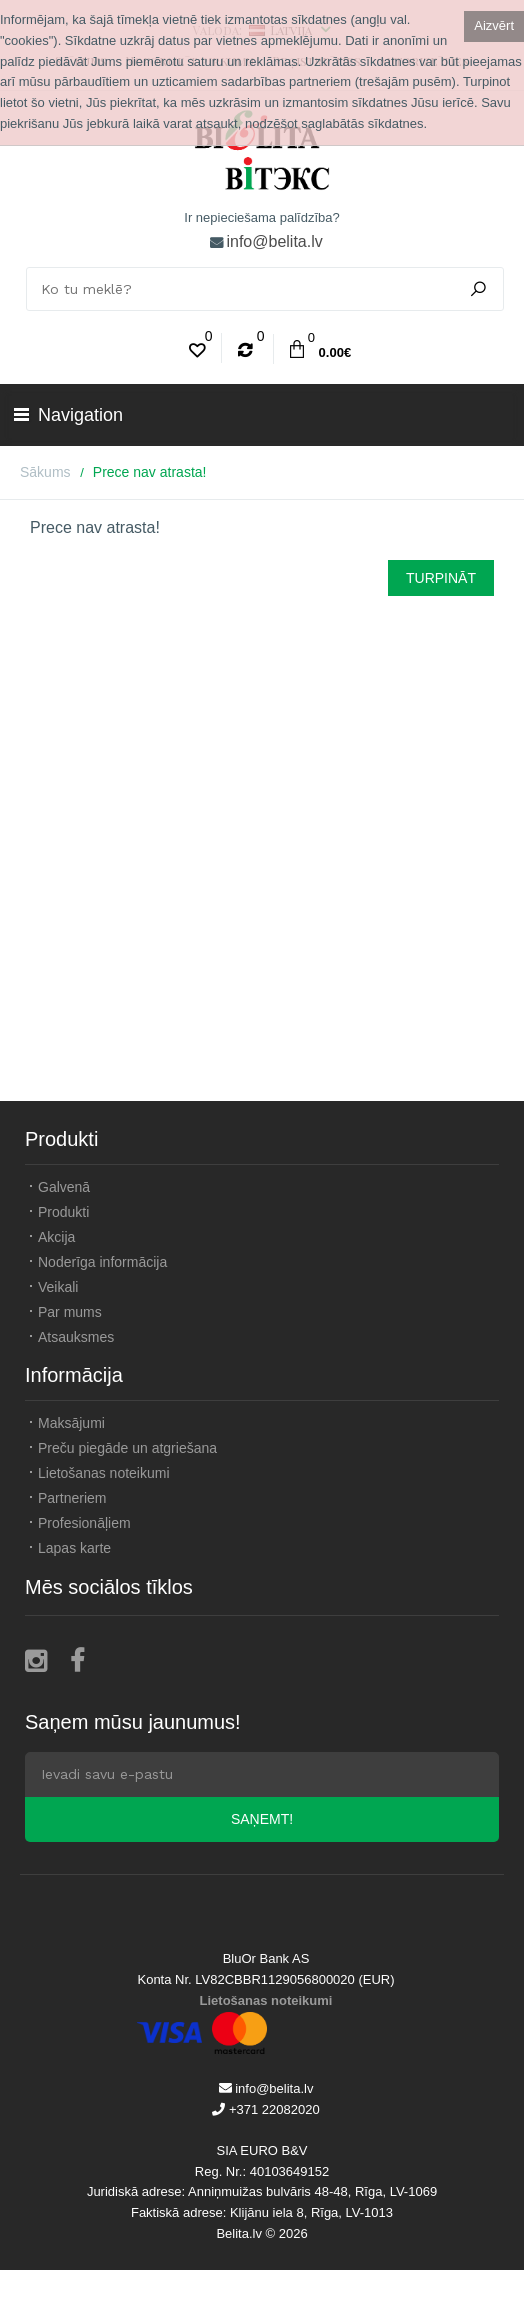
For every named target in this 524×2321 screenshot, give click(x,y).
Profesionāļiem (84, 1523)
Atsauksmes (76, 1337)
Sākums (45, 472)
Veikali (58, 1287)
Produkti (63, 1212)
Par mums (70, 1312)
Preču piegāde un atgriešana (127, 1448)
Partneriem (72, 1498)
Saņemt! (262, 1819)
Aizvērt (494, 25)
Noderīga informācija (102, 1262)
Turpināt (441, 578)
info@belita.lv (274, 241)
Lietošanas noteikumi (104, 1473)
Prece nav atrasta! (150, 472)
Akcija (56, 1237)
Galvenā (64, 1187)
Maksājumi (71, 1423)
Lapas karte (74, 1548)
